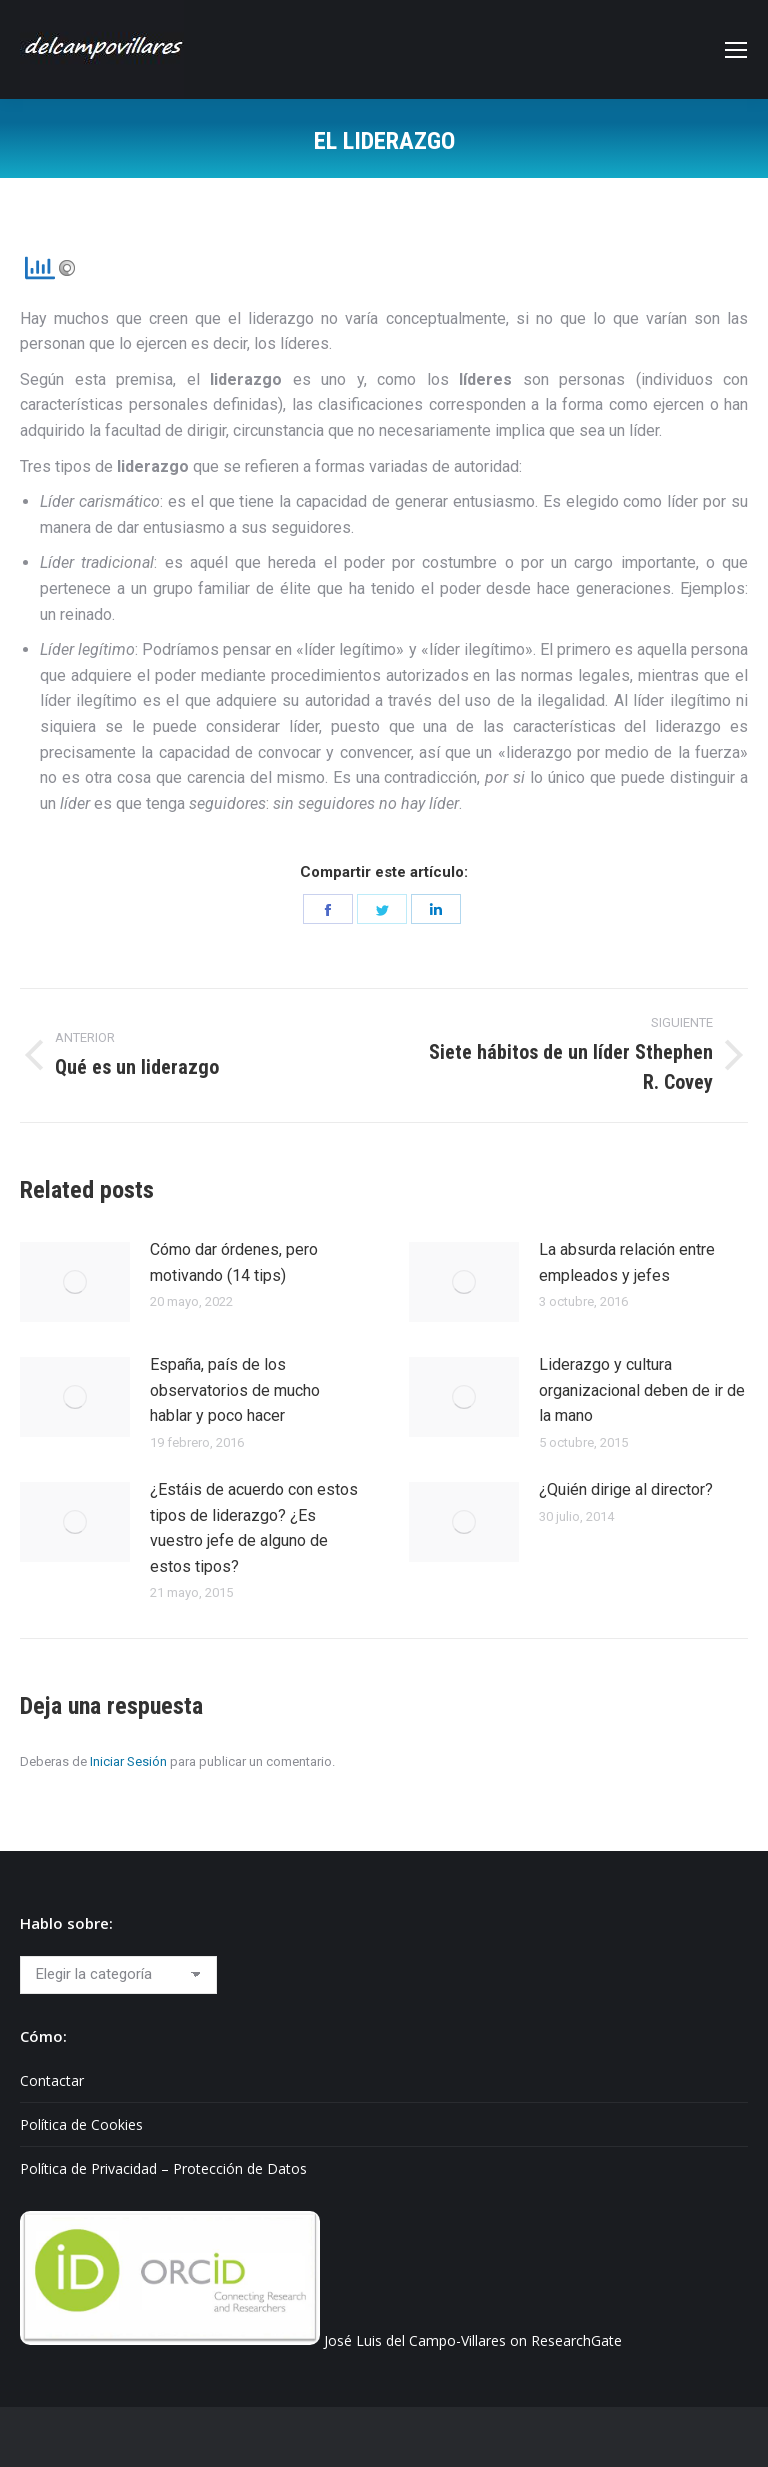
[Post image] (75, 1282)
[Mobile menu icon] (736, 50)
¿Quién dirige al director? (626, 1489)
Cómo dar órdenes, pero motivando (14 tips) (234, 1262)
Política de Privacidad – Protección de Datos (163, 2168)
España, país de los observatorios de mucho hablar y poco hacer (235, 1390)
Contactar (52, 2080)
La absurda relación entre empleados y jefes (627, 1262)
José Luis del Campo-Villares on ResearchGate (473, 2339)
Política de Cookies (81, 2124)
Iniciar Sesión (128, 1761)
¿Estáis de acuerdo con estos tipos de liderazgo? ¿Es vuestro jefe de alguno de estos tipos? (254, 1528)
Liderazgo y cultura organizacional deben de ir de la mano (642, 1390)
